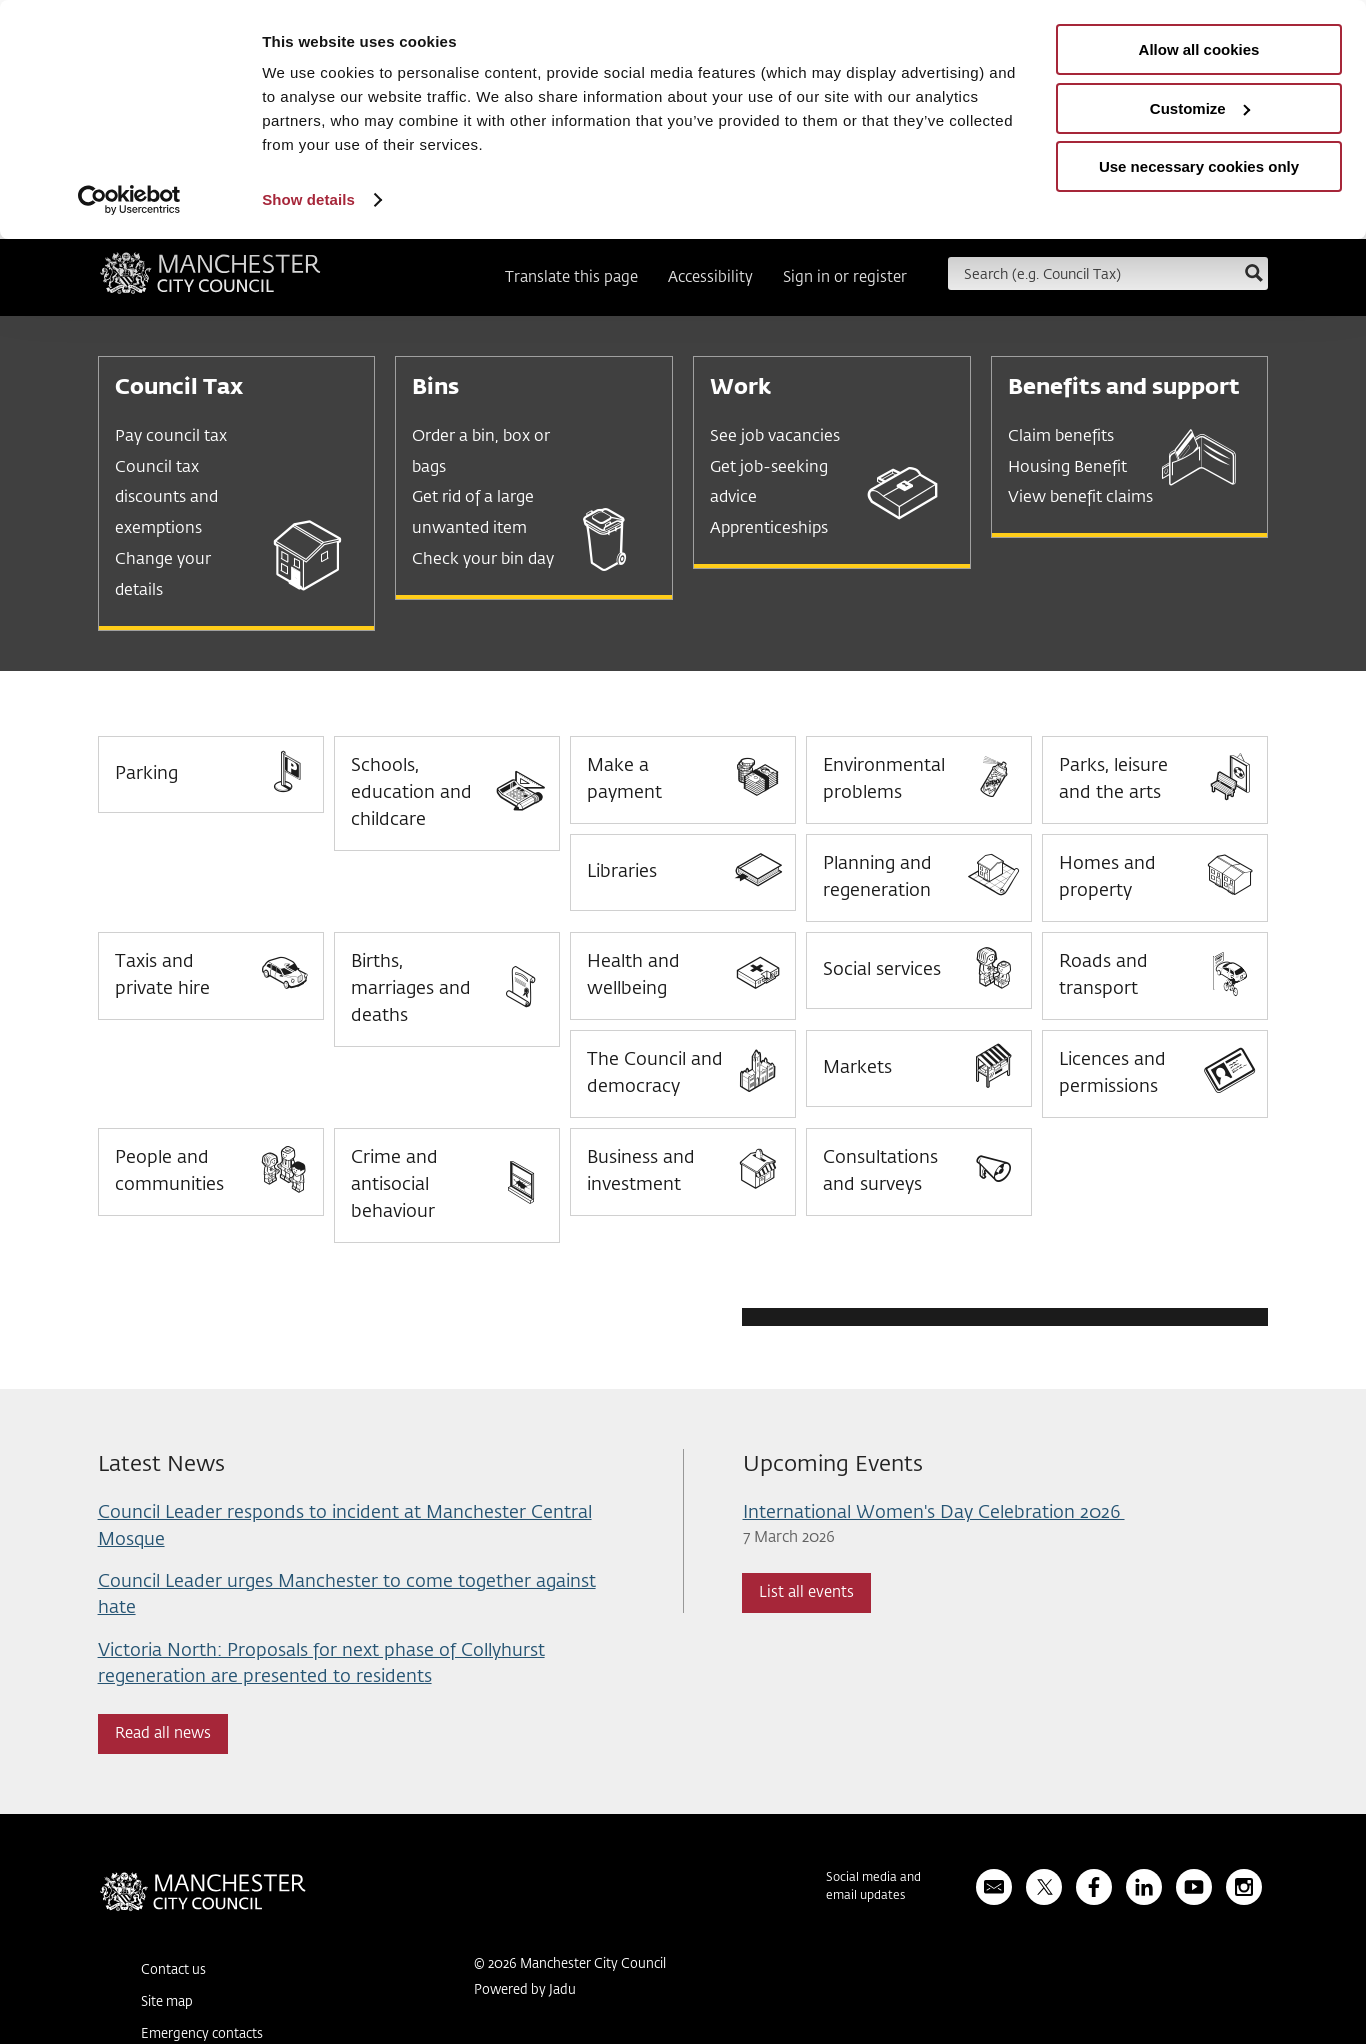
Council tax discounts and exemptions (166, 499)
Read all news (163, 1733)
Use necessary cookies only (1199, 166)
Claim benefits (1061, 437)
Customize (1200, 108)
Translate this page (571, 277)
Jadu (562, 1990)
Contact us (173, 1970)
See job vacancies (775, 437)
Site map (167, 2002)
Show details (308, 199)
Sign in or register (845, 277)
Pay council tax (171, 437)
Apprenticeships (769, 529)
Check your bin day (483, 560)
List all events (806, 1592)
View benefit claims (1080, 498)
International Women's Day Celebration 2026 (934, 1513)
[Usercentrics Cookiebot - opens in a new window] (129, 200)
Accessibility (710, 277)
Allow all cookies (1199, 49)
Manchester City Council (210, 280)
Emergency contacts (202, 2034)
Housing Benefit (1067, 468)
